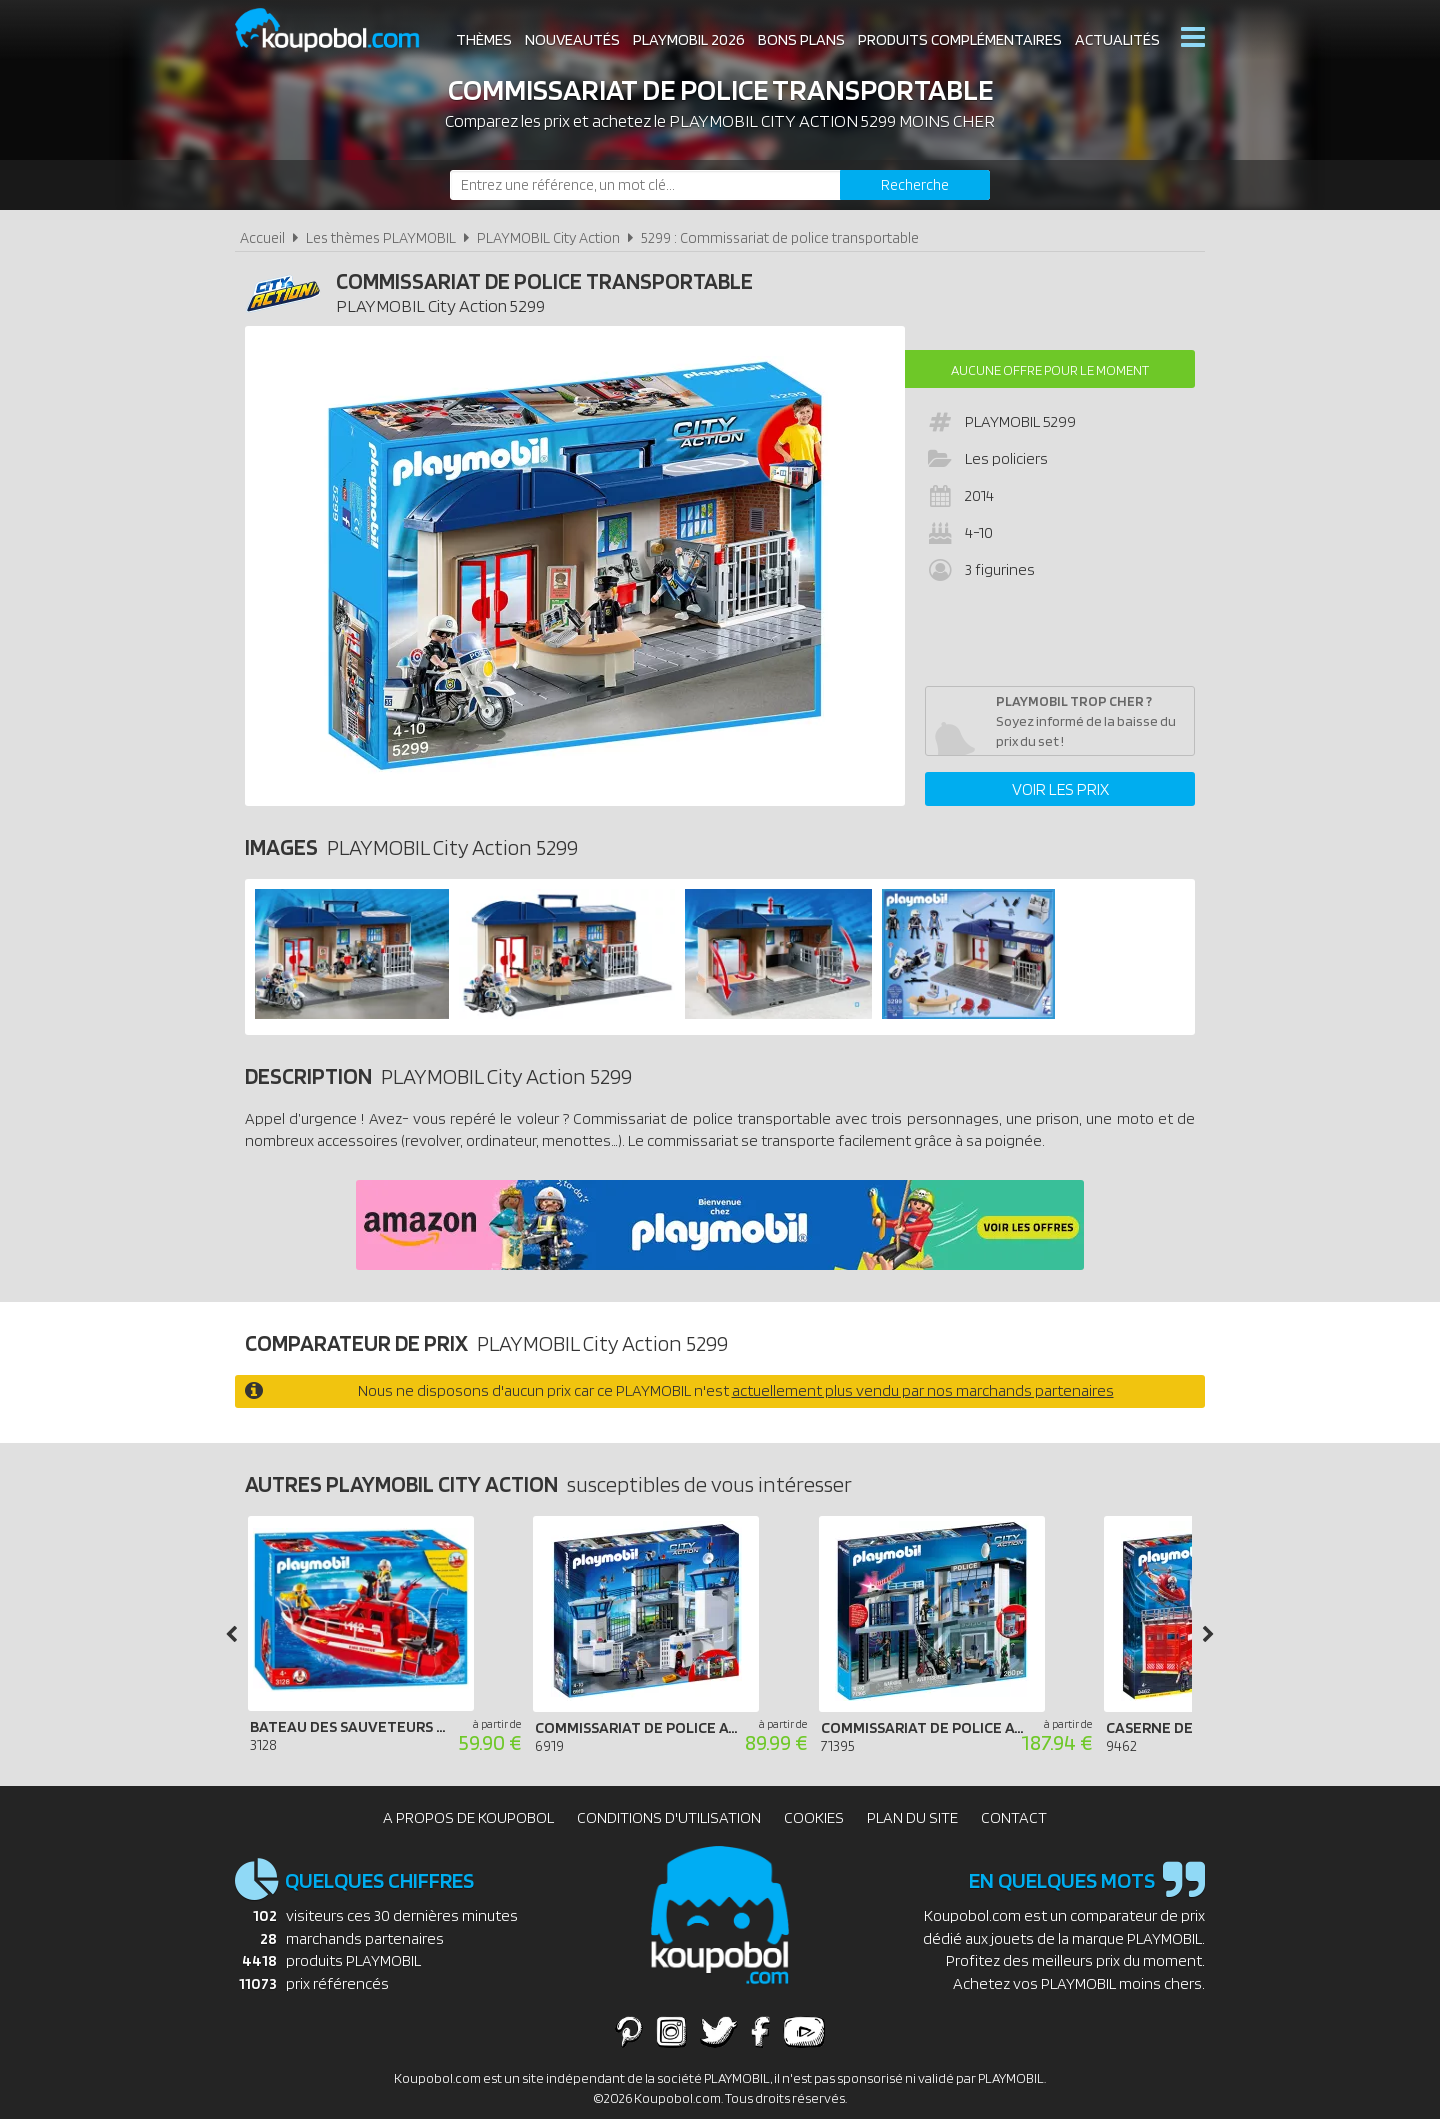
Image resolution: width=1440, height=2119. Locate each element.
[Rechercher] (915, 185)
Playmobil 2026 (689, 39)
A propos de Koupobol (468, 1817)
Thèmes (484, 39)
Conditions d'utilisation (669, 1817)
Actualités (1117, 39)
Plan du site (912, 1817)
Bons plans (801, 39)
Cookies (814, 1817)
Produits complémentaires (960, 39)
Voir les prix (1060, 789)
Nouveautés (572, 39)
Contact (1014, 1817)
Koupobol (340, 30)
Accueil (262, 237)
